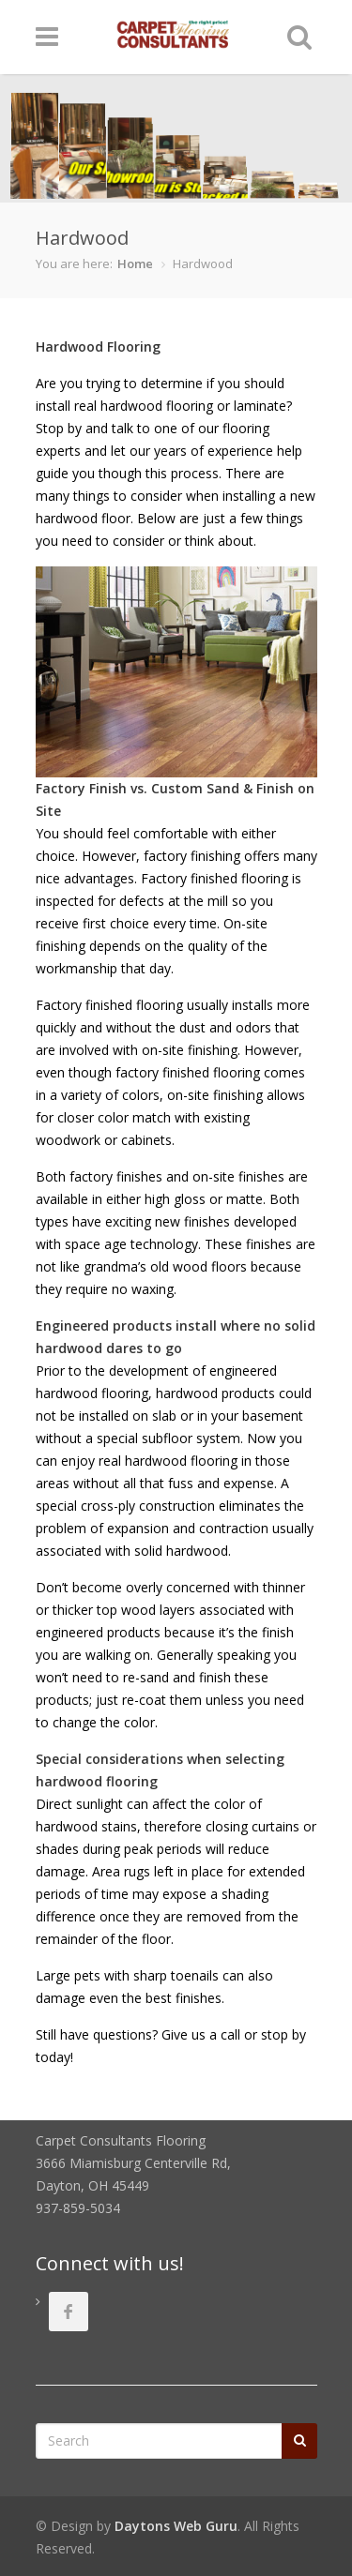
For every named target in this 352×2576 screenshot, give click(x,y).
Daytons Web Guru (176, 2526)
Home (135, 263)
